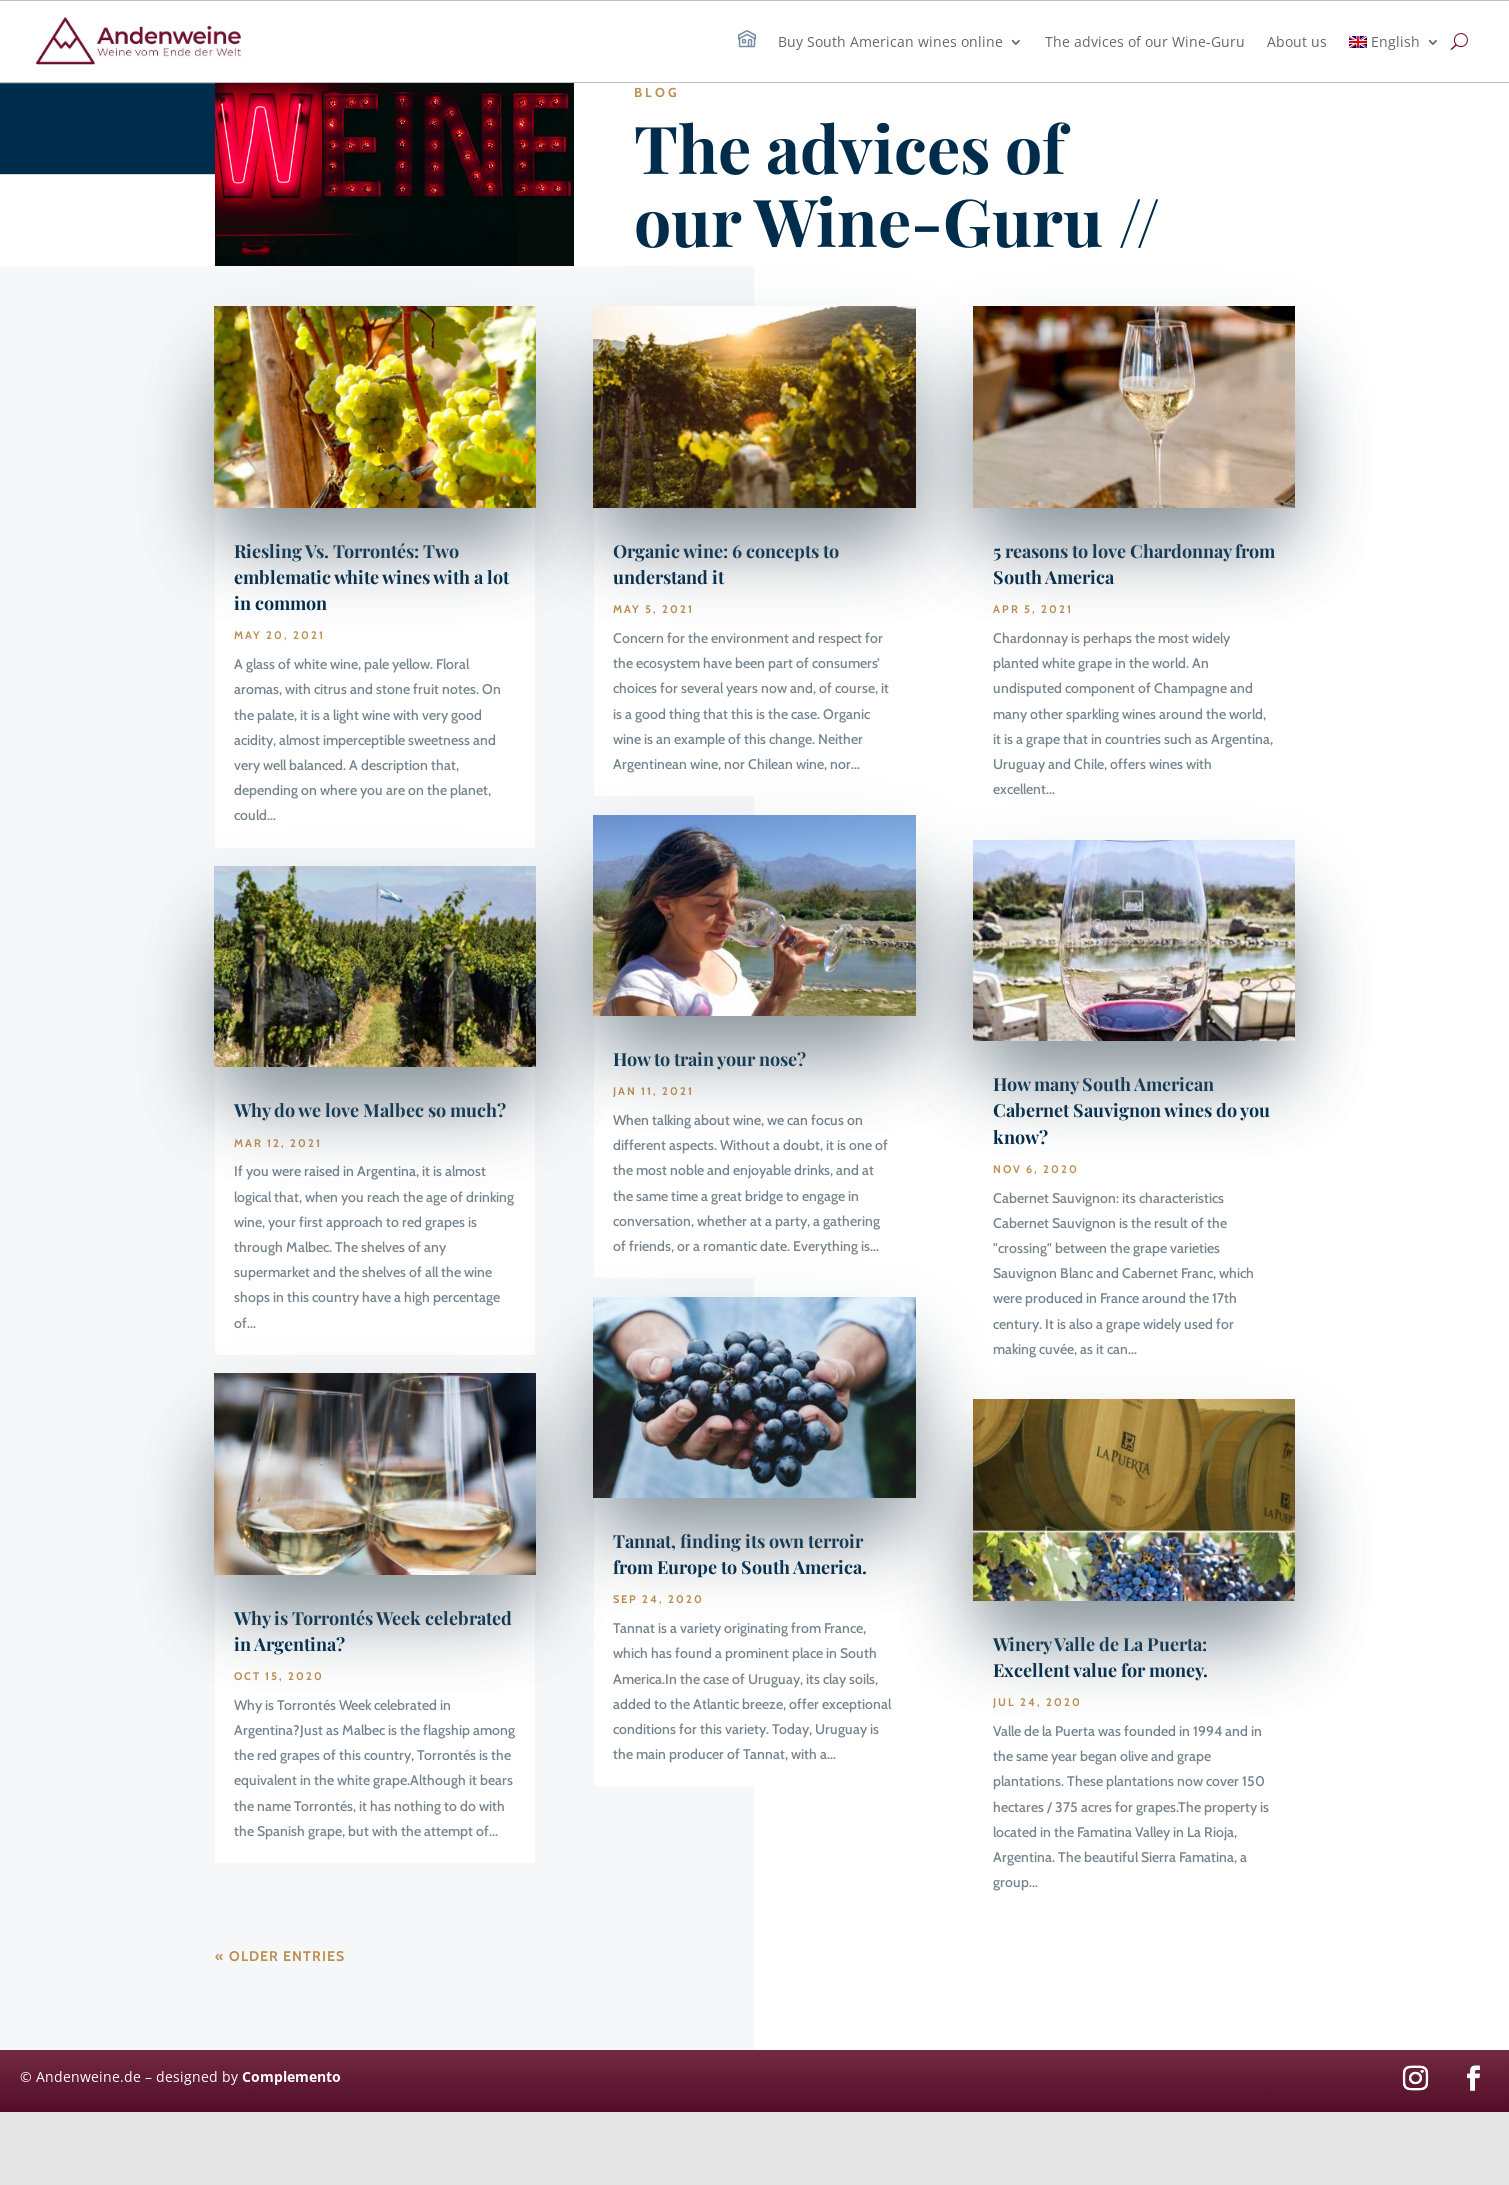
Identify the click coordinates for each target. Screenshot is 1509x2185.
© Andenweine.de (80, 2076)
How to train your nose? (709, 1059)
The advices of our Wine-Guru (1145, 41)
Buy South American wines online (890, 41)
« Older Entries (280, 1956)
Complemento (291, 2076)
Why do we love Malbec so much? (370, 1110)
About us (1297, 41)
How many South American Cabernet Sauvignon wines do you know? (1131, 1110)
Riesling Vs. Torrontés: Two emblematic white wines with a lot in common (371, 577)
